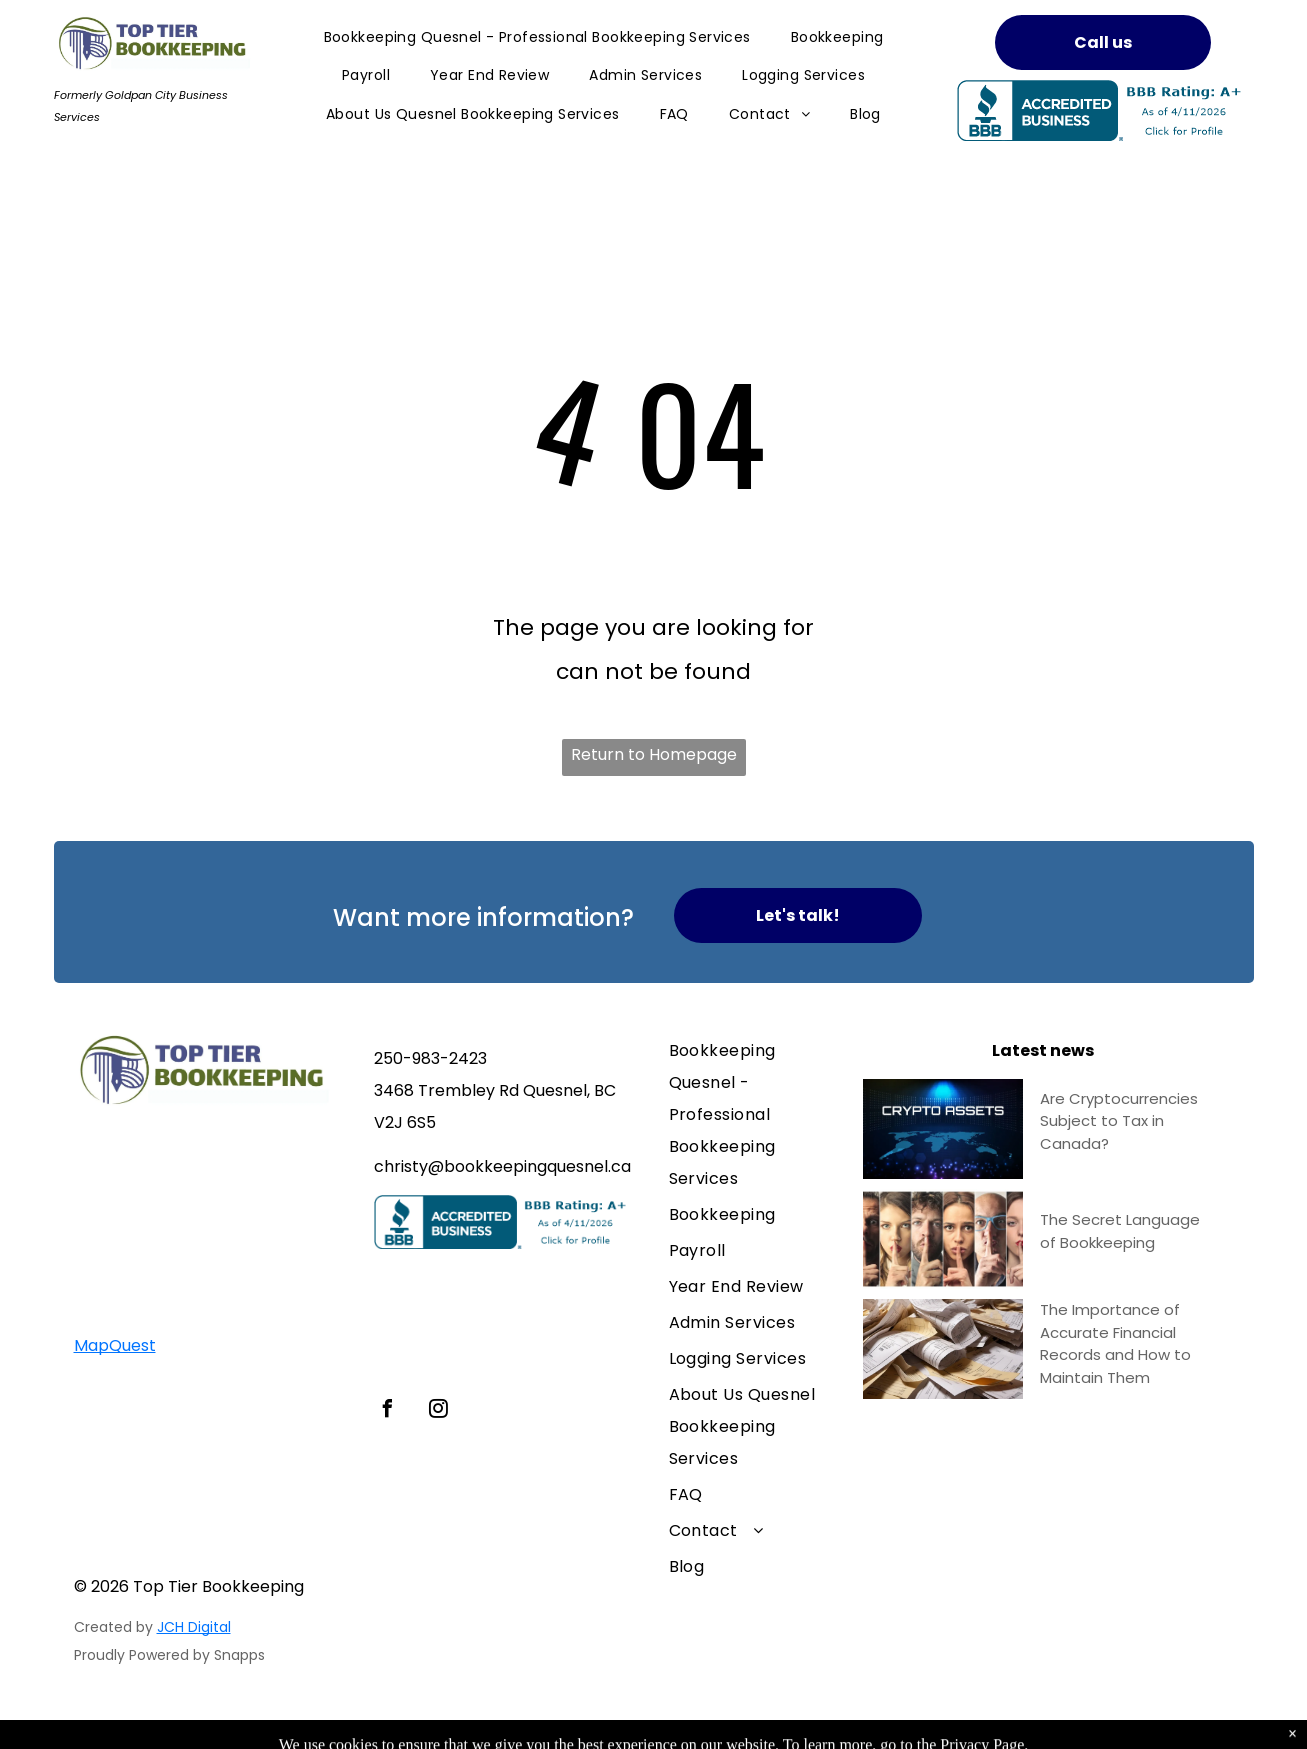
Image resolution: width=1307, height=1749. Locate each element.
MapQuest (115, 1345)
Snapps (239, 1655)
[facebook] (388, 1411)
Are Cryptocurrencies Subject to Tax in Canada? (1119, 1121)
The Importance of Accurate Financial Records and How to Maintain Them (1115, 1343)
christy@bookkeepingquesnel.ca (502, 1166)
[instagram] (439, 1411)
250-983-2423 (430, 1058)
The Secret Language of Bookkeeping (1120, 1231)
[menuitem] (537, 37)
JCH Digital (194, 1627)
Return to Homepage (654, 754)
